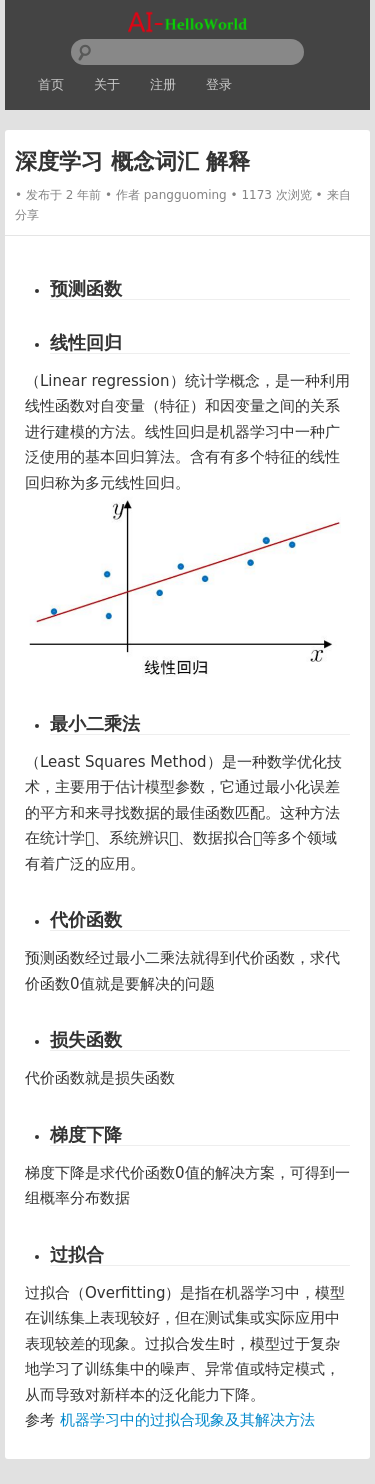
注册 (163, 84)
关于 (107, 84)
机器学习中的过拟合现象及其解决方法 (187, 1420)
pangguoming (185, 195)
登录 (219, 84)
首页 (51, 84)
